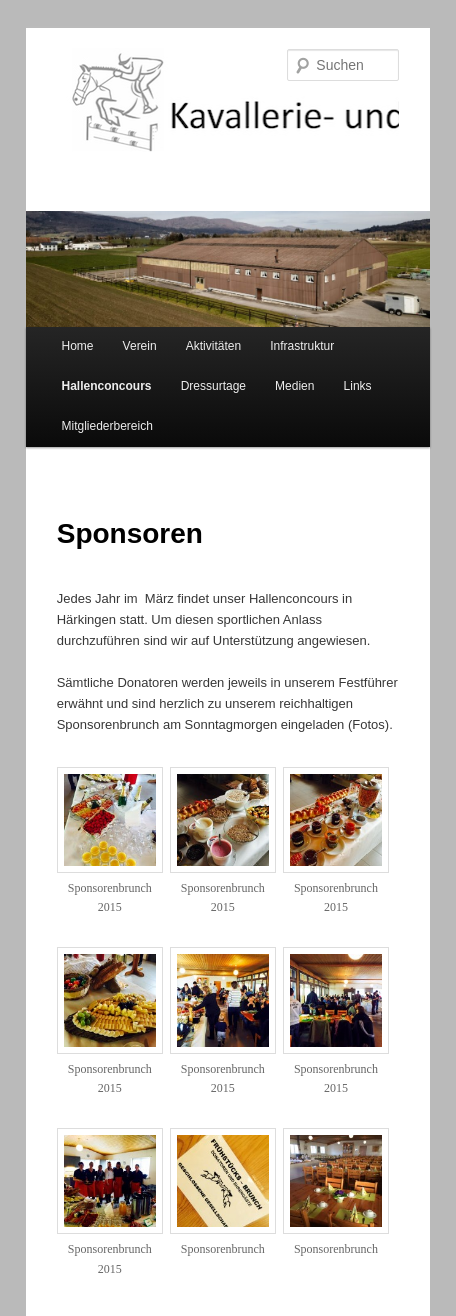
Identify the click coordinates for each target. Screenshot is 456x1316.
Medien (294, 386)
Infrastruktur (302, 346)
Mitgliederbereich (107, 426)
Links (358, 386)
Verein (140, 346)
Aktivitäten (213, 346)
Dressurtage (213, 386)
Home (78, 346)
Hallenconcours (107, 386)
